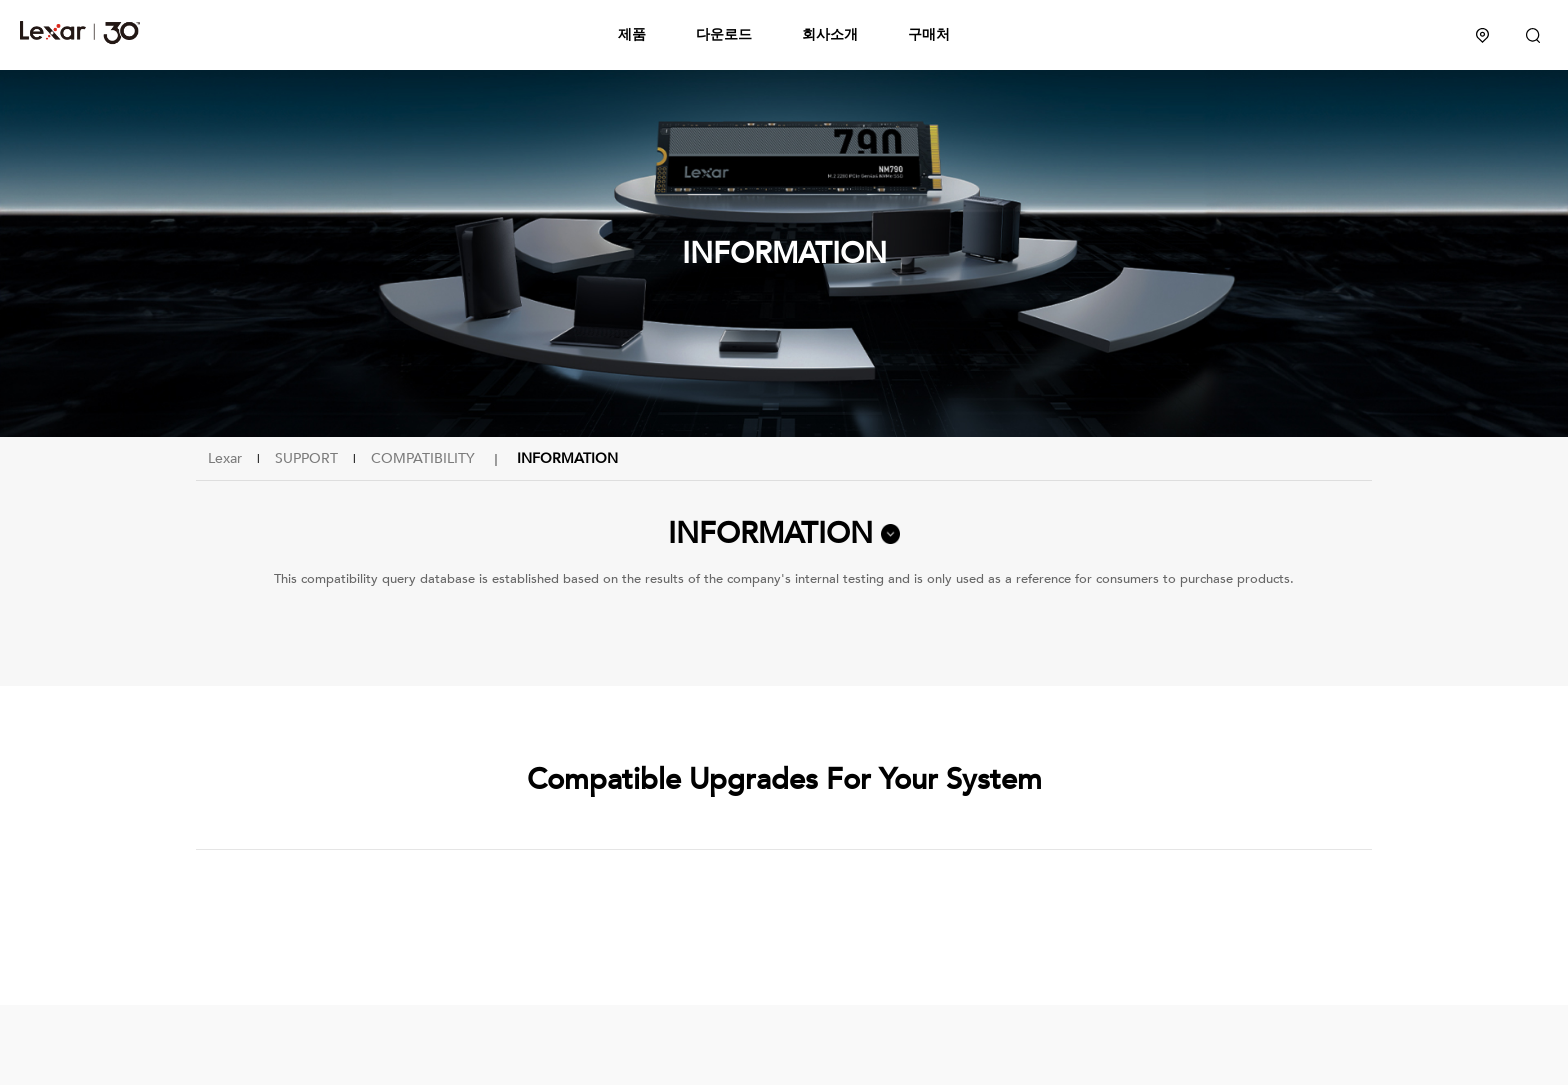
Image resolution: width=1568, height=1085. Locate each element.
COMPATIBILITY (423, 458)
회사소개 (830, 34)
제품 (632, 34)
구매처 (929, 34)
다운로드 (724, 34)
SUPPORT (306, 458)
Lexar (80, 32)
